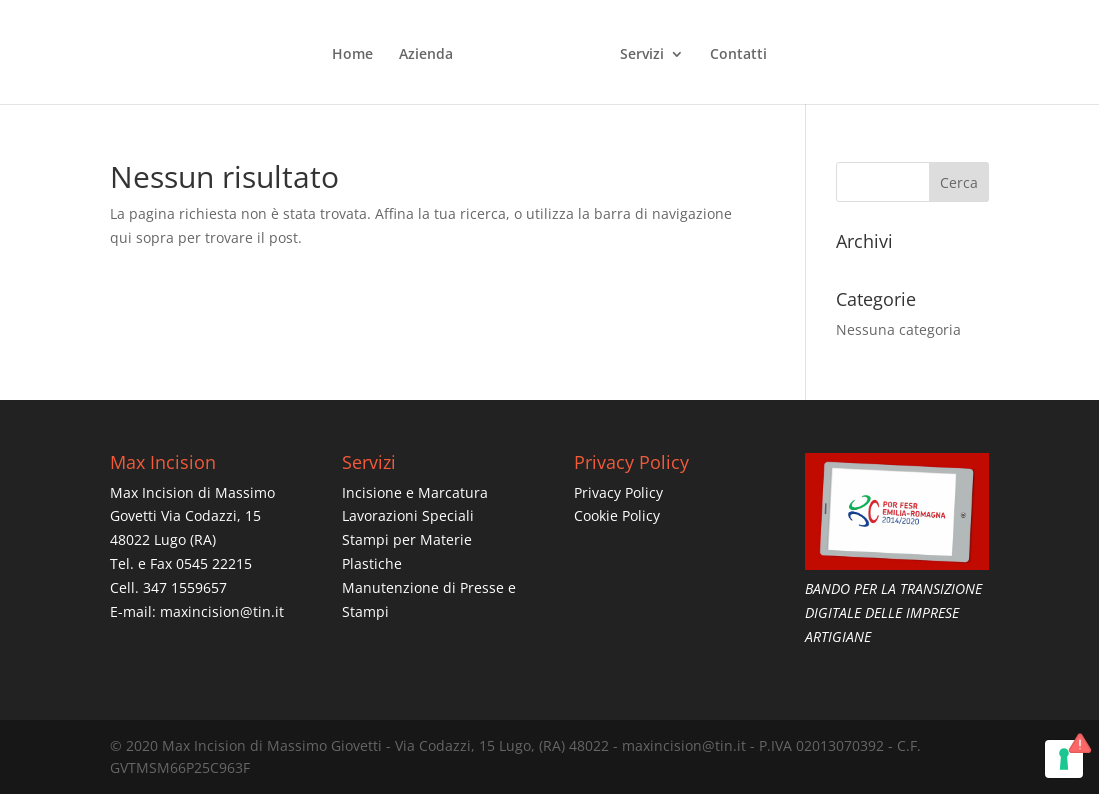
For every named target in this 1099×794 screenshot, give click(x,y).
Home (352, 55)
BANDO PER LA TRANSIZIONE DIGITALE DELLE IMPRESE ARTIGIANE (893, 612)
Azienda (426, 55)
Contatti (738, 55)
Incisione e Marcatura (415, 492)
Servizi (642, 55)
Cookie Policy (617, 515)
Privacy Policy (618, 492)
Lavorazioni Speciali (408, 515)
